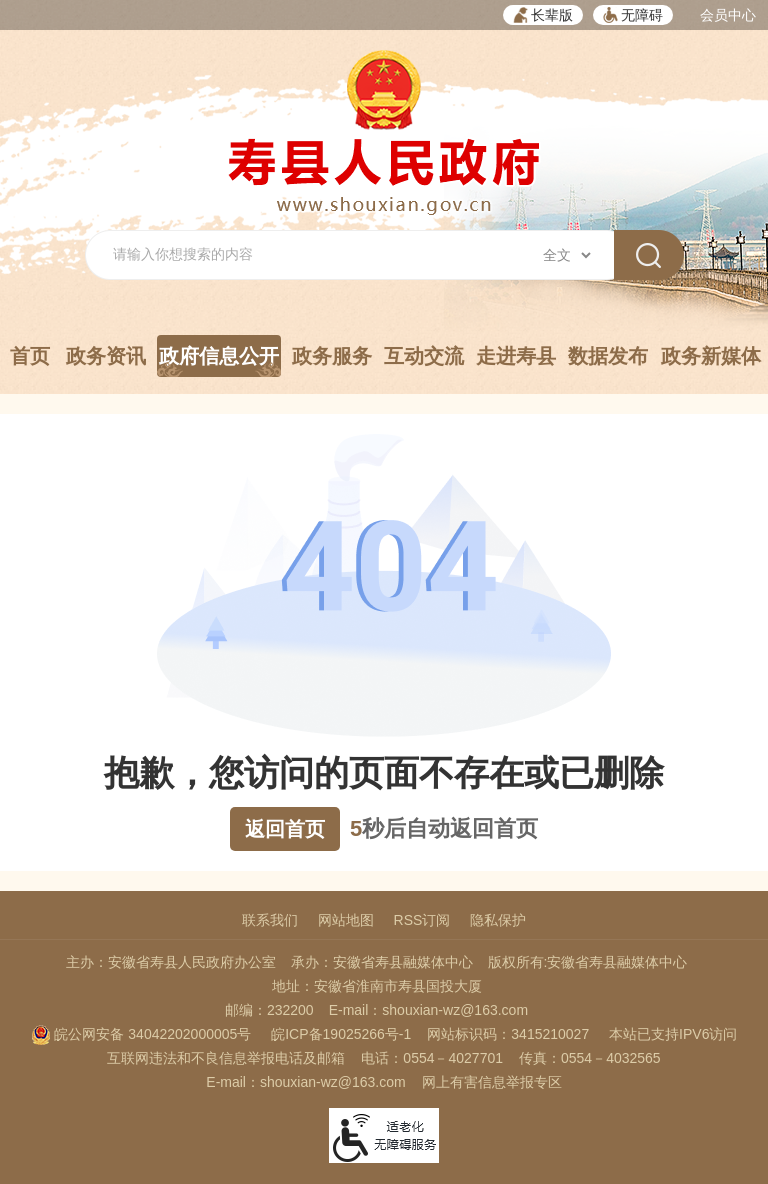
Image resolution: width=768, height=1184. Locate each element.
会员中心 (728, 15)
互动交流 (424, 356)
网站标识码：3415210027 (508, 1034)
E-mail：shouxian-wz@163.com (428, 1010)
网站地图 (346, 920)
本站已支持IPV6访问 (673, 1034)
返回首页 (285, 829)
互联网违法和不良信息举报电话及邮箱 (226, 1058)
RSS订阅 (422, 920)
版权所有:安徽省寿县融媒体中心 (588, 962)
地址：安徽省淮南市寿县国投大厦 (377, 986)
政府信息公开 (219, 361)
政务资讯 (106, 356)
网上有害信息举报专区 (492, 1082)
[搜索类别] (566, 255)
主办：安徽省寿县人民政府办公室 (171, 962)
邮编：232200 (269, 1010)
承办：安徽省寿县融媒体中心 (382, 962)
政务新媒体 (711, 356)
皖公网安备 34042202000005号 (141, 1034)
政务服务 (332, 356)
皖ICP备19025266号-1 (341, 1034)
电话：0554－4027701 (432, 1058)
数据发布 (608, 356)
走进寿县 (516, 356)
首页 (30, 356)
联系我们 (270, 920)
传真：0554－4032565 (590, 1058)
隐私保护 (498, 920)
